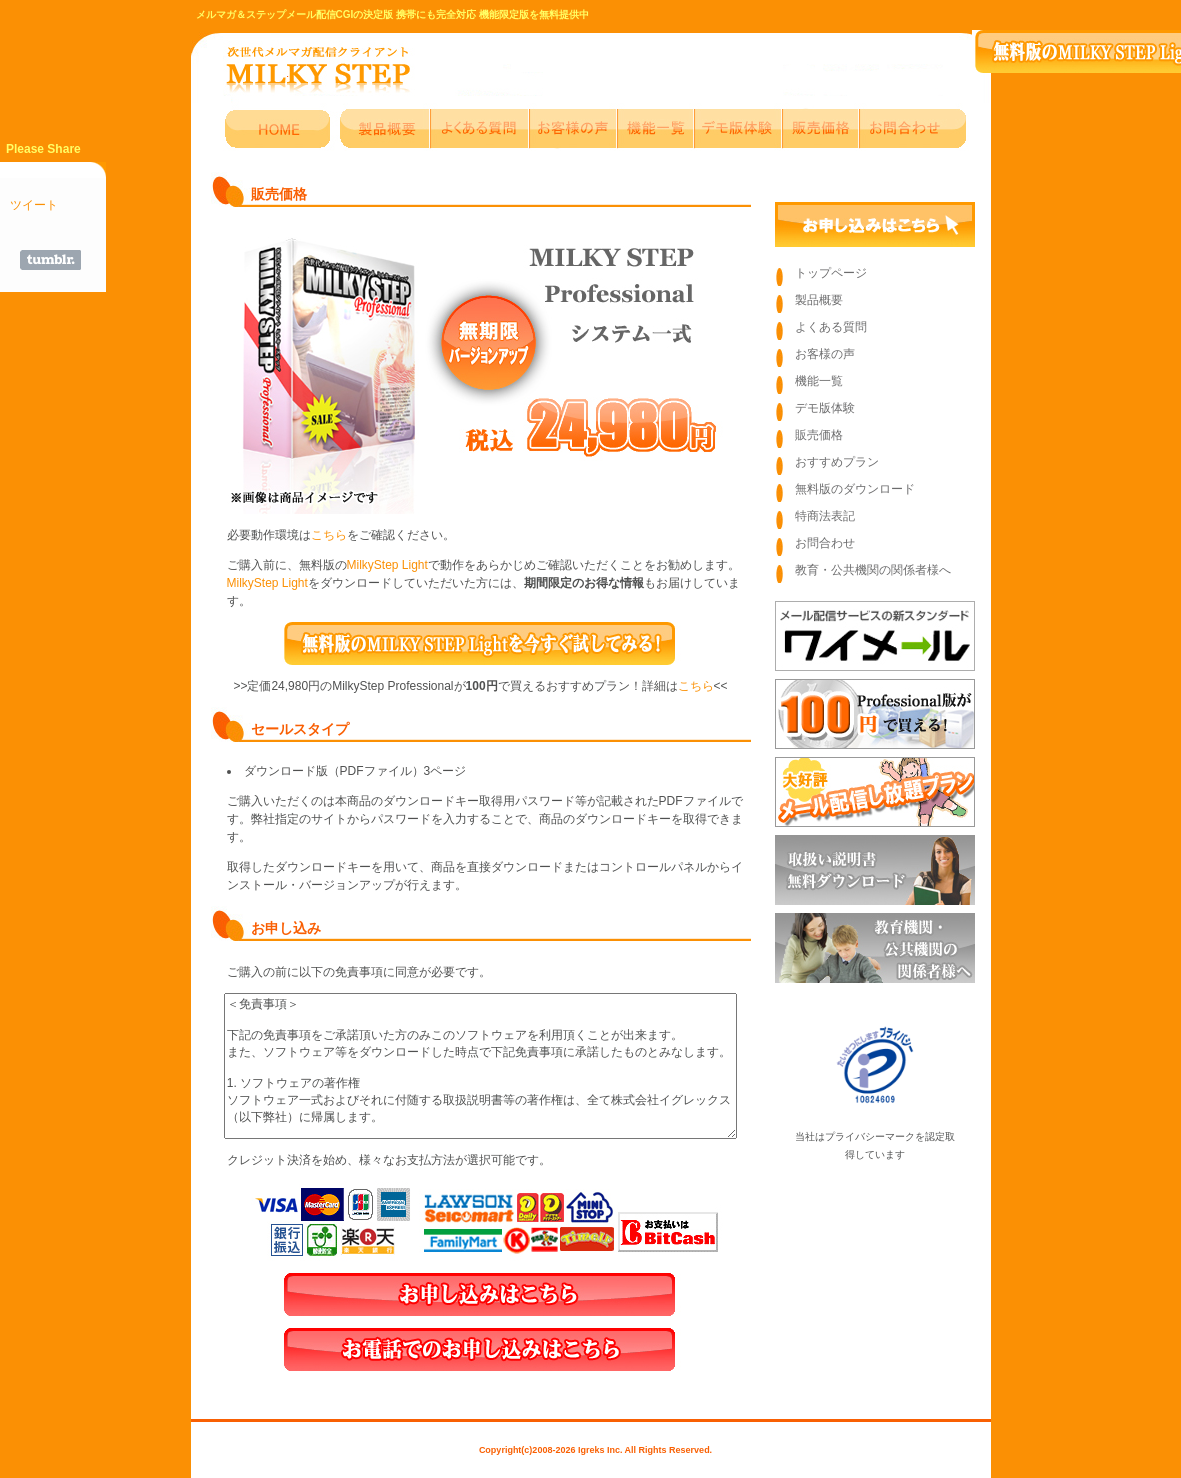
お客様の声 (825, 354)
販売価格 (819, 435)
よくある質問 (831, 327)
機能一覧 (819, 381)
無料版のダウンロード (855, 489)
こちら (329, 535)
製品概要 (819, 300)
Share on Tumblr (50, 260)
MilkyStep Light (387, 565)
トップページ (831, 273)
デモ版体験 (825, 408)
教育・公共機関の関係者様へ (873, 570)
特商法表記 (825, 516)
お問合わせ (825, 543)
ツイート (34, 205)
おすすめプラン (837, 462)
